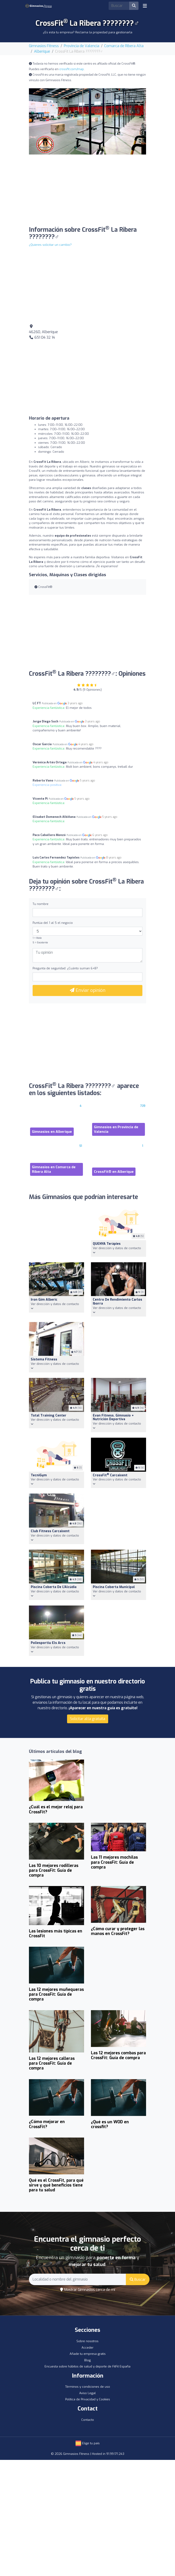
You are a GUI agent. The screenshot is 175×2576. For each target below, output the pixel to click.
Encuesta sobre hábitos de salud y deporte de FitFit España (87, 2366)
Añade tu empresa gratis (88, 2354)
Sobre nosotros (87, 2341)
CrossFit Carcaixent (110, 1475)
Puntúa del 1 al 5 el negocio (53, 923)
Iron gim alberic (44, 1299)
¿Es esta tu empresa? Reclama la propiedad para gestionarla (87, 32)
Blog (87, 2360)
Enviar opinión (87, 990)
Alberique (42, 51)
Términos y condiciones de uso (87, 2387)
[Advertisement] (87, 190)
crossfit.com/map (71, 69)
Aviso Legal (87, 2393)
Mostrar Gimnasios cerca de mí (87, 2289)
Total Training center (48, 1415)
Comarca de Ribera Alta (124, 45)
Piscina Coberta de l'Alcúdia (53, 1587)
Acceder (87, 2348)
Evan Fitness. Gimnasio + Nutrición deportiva (113, 1417)
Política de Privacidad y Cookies (87, 2399)
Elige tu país (88, 2443)
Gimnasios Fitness (44, 45)
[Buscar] (133, 6)
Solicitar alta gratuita (87, 1718)
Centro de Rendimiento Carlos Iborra (117, 1301)
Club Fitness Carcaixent (50, 1531)
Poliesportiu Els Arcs (48, 1643)
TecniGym (39, 1475)
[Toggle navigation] (145, 5)
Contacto (87, 2420)
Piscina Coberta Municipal (114, 1587)
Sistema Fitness (44, 1359)
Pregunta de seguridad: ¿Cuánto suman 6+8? (65, 968)
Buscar (138, 2279)
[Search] (119, 6)
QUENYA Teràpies (107, 1244)
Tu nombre (40, 904)
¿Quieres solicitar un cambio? (50, 245)
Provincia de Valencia (81, 45)
